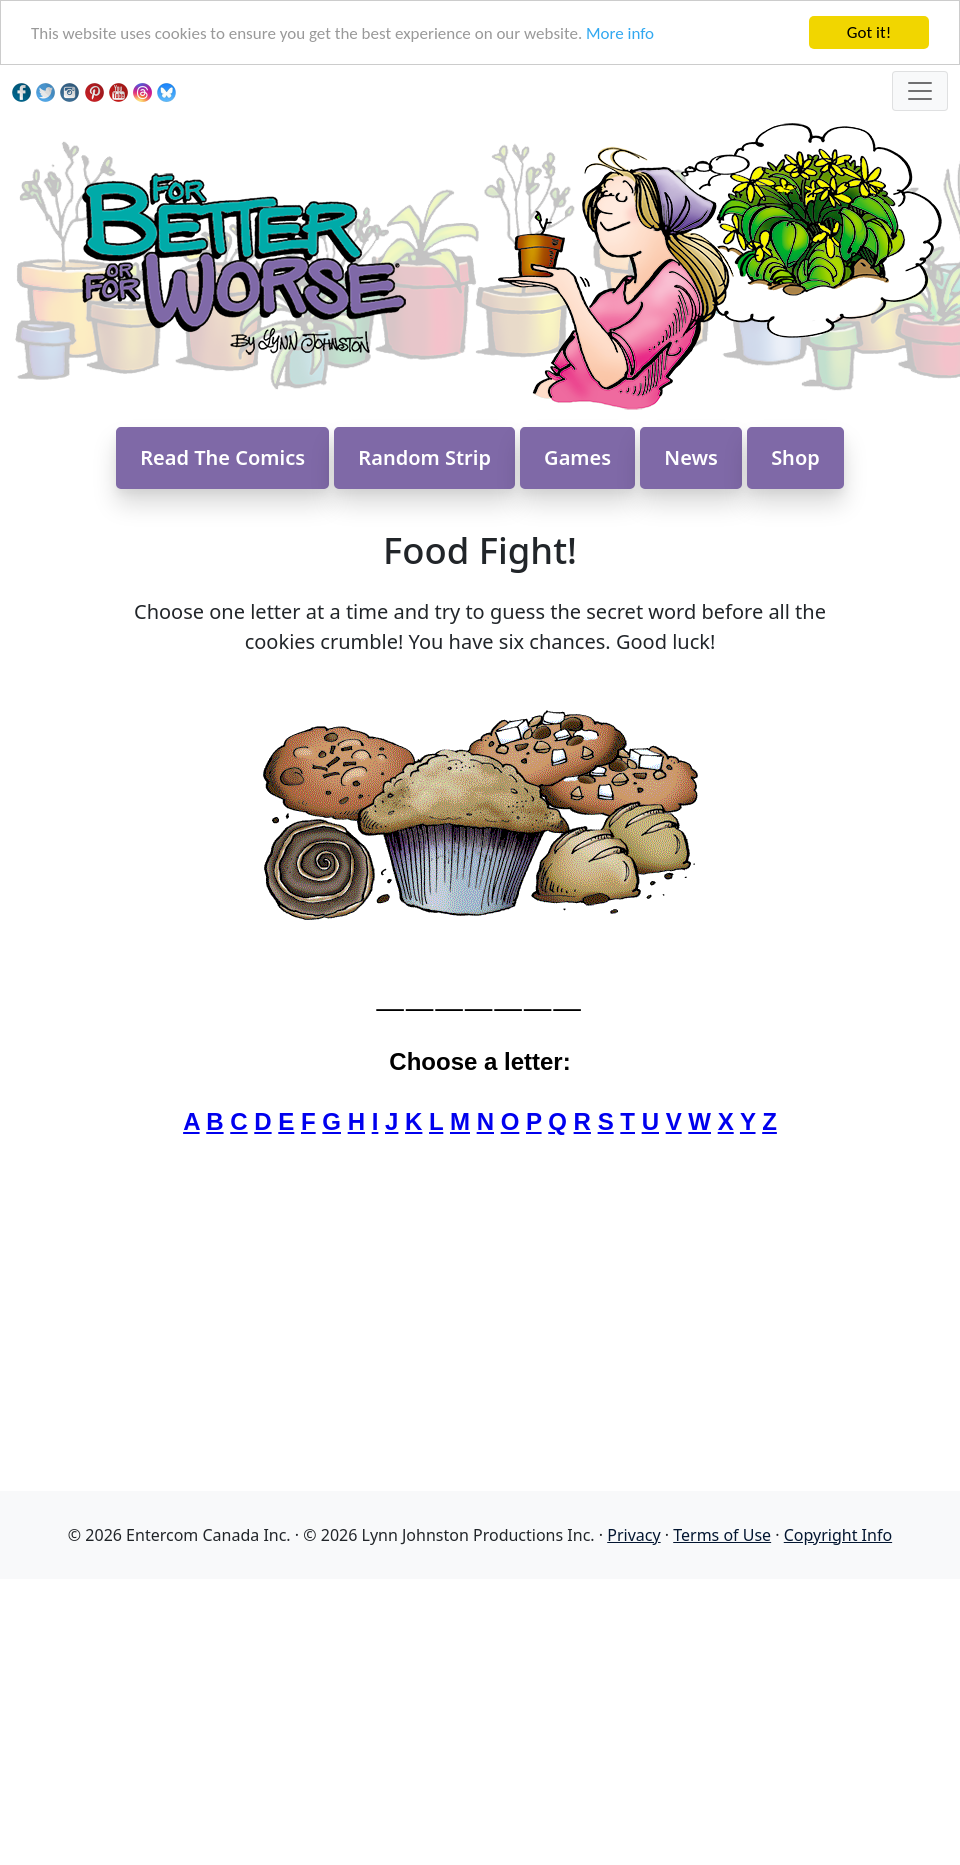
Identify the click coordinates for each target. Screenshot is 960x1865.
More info (620, 33)
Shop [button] (795, 457)
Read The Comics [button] (222, 457)
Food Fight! (480, 550)
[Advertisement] (480, 1719)
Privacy (633, 1535)
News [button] (691, 457)
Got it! (869, 32)
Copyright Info (838, 1535)
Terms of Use (722, 1535)
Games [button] (577, 457)
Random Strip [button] (424, 457)
